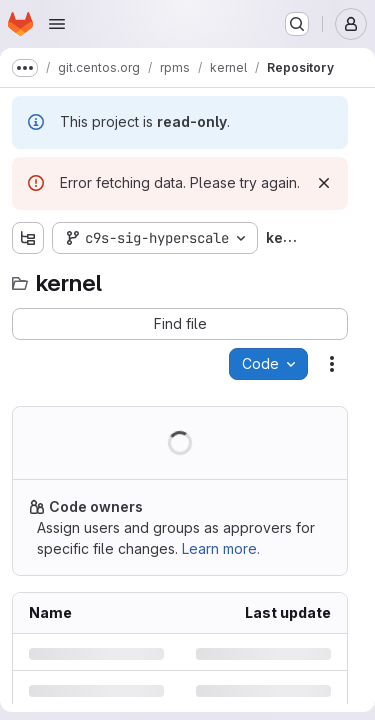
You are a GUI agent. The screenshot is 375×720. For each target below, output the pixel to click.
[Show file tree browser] (28, 238)
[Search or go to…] (297, 24)
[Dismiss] (324, 183)
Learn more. (221, 548)
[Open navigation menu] (57, 24)
